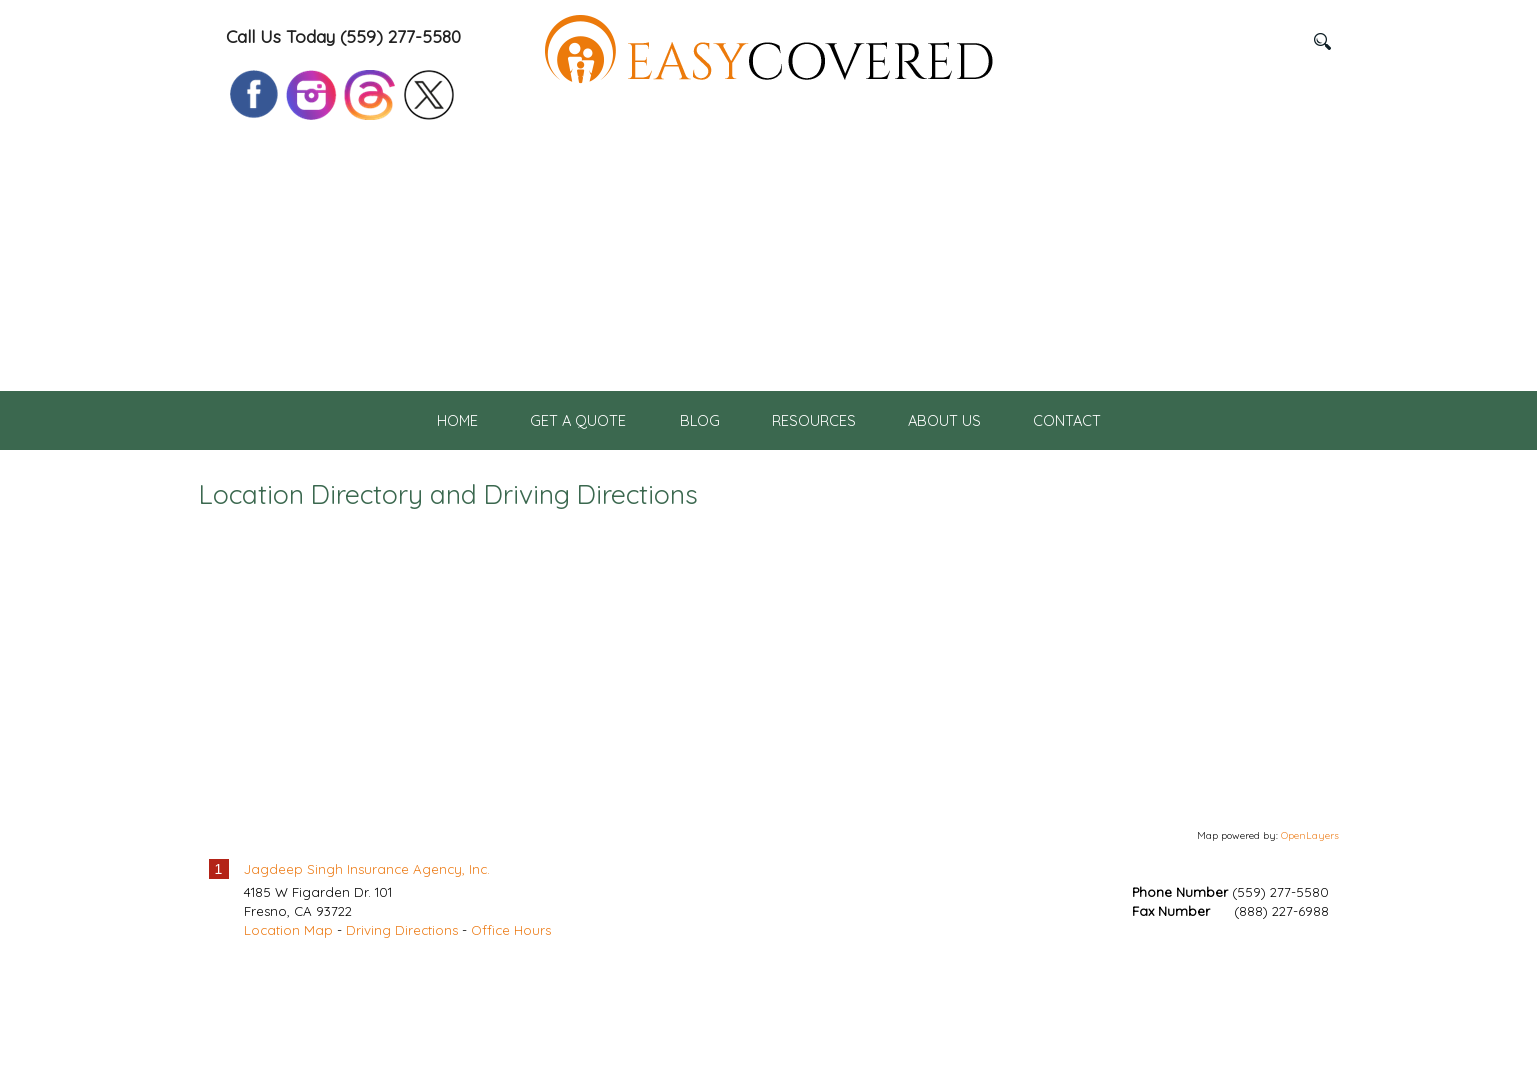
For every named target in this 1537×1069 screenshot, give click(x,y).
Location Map (288, 1031)
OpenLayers (1310, 935)
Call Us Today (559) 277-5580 (343, 36)
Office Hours (511, 1031)
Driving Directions (402, 1031)
